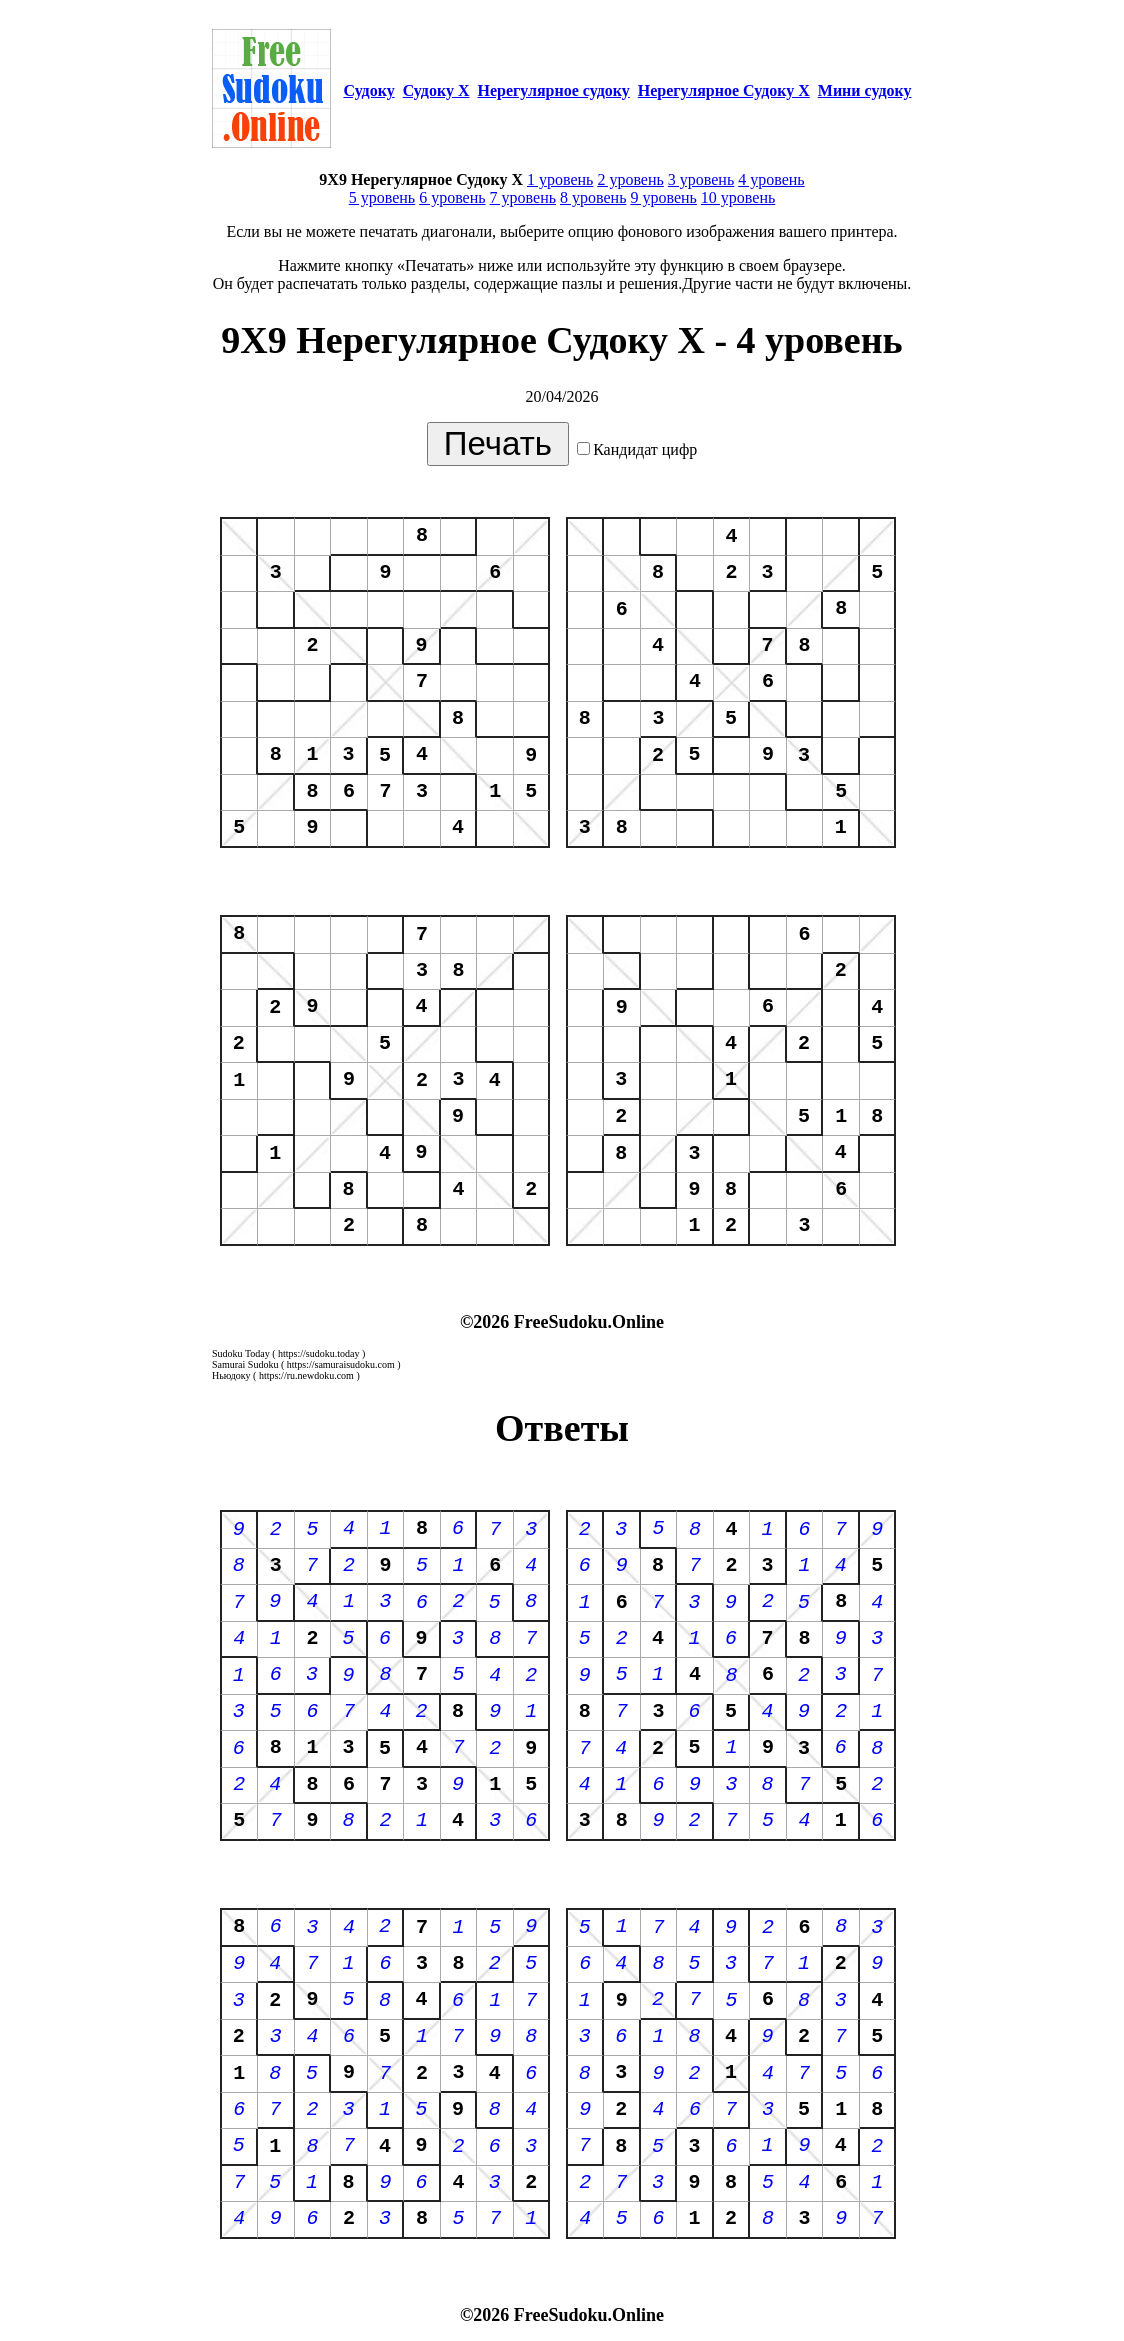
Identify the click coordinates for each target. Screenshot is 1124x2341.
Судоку (368, 90)
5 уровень (382, 197)
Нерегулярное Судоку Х (724, 90)
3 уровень (701, 179)
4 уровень (771, 179)
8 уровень (593, 197)
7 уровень (523, 197)
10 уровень (738, 197)
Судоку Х (436, 90)
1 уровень (560, 179)
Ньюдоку (231, 1375)
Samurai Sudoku (245, 1364)
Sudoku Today (241, 1353)
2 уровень (630, 179)
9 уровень (663, 197)
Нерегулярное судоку (554, 90)
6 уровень (452, 197)
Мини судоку (865, 90)
